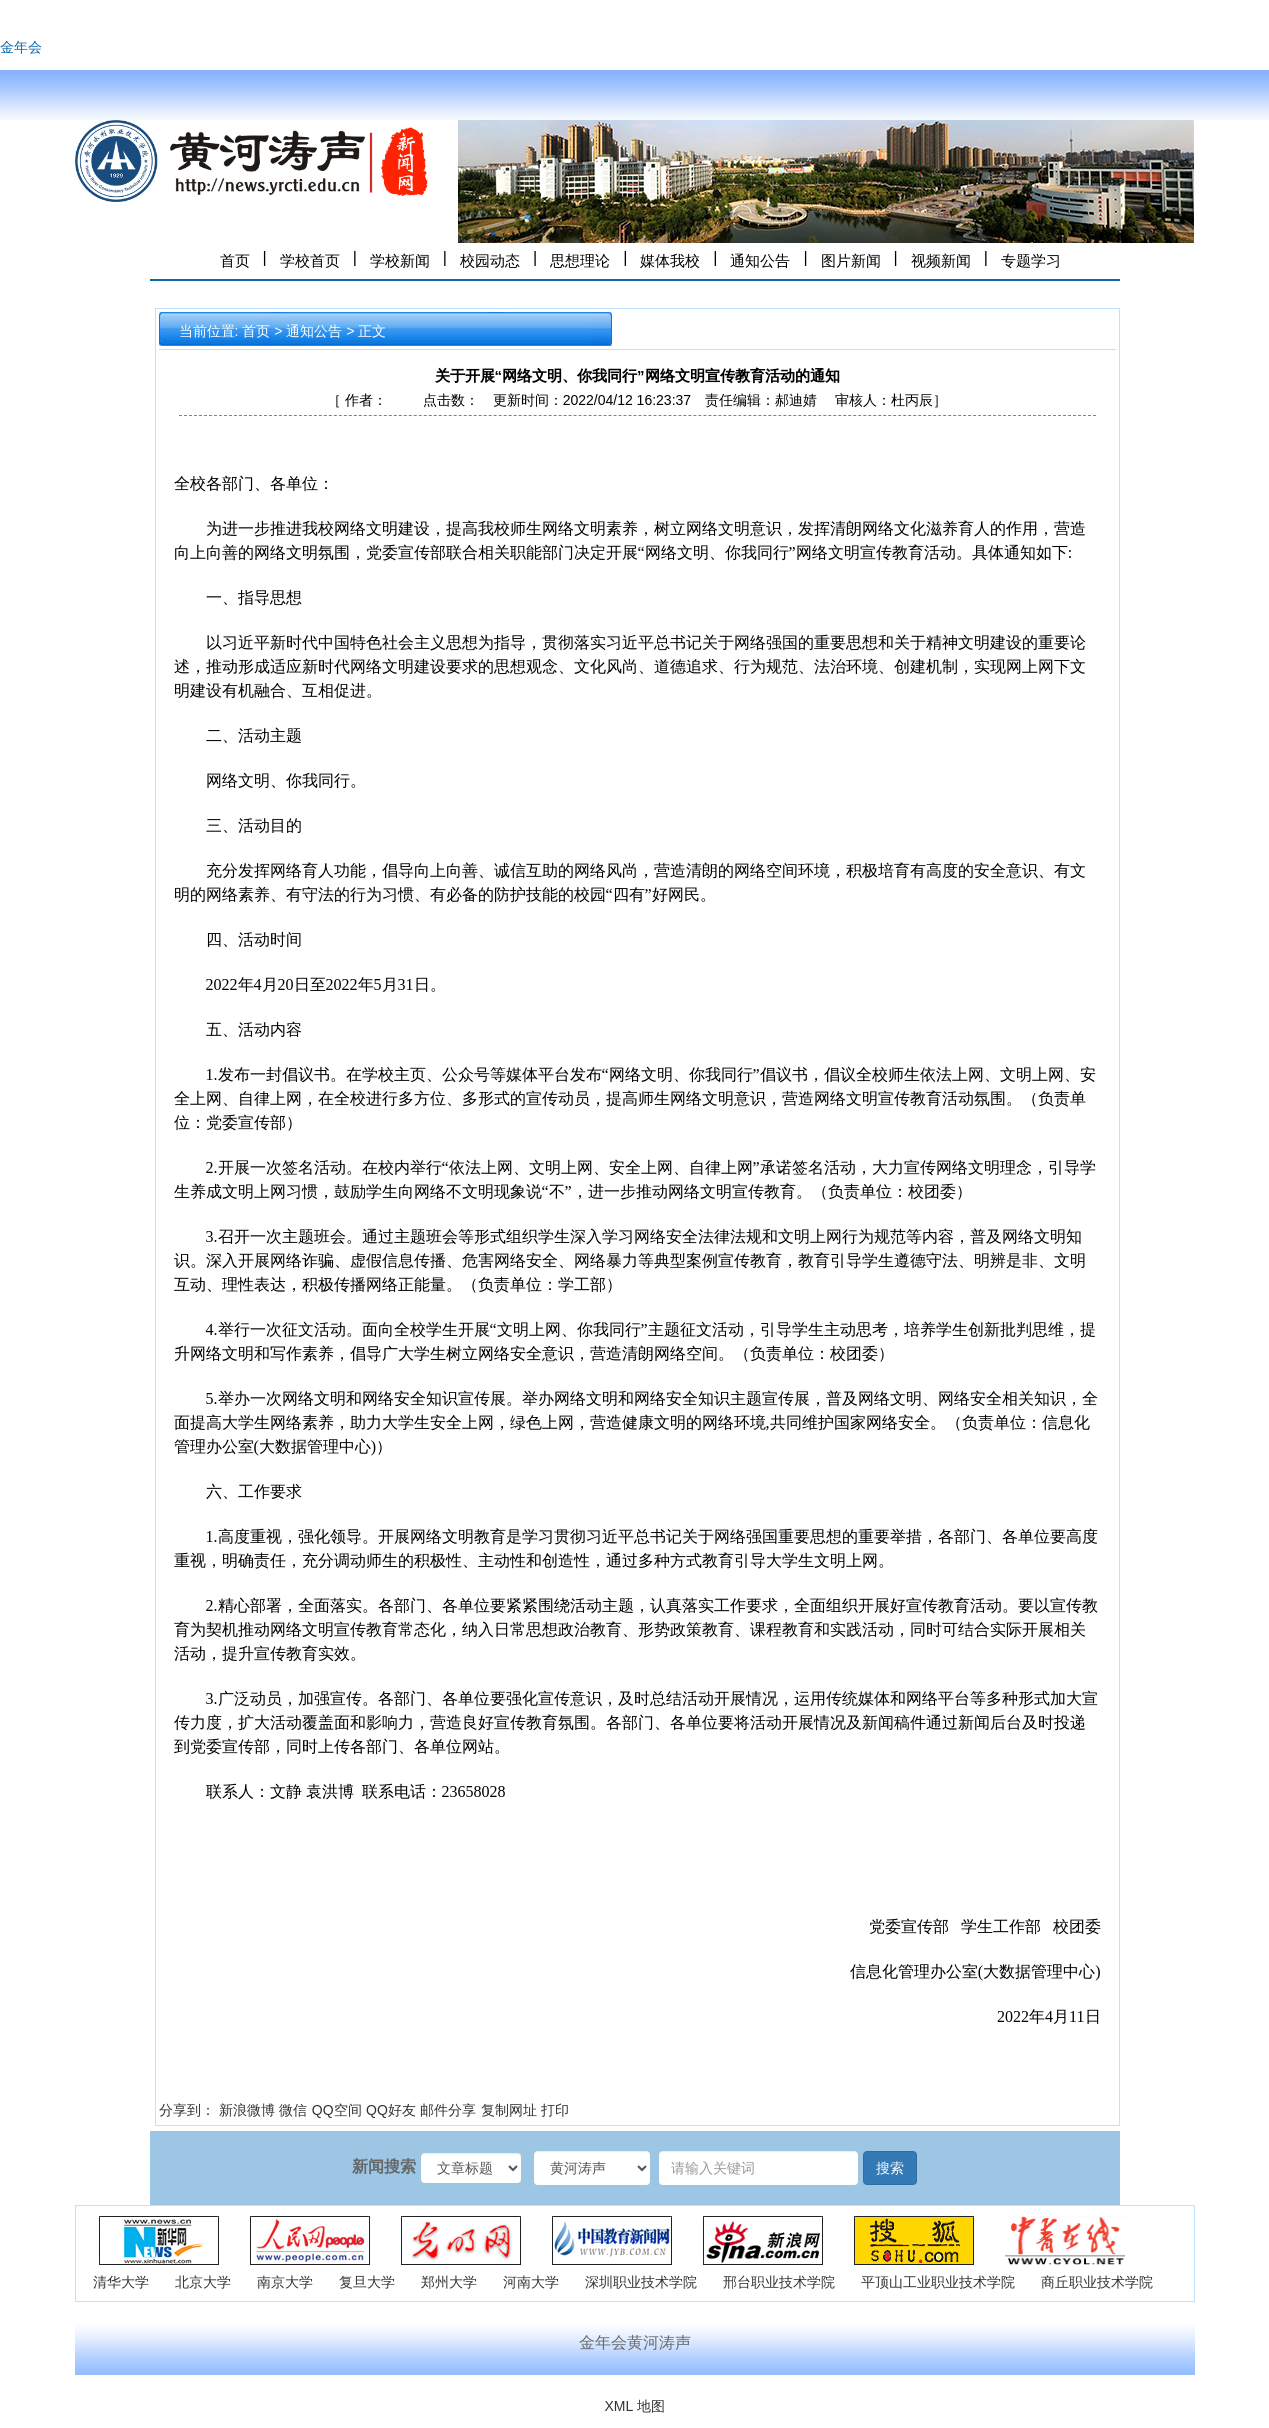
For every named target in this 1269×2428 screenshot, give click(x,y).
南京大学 (285, 2282)
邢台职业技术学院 (779, 2282)
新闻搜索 (384, 2166)
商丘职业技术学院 (1097, 2282)
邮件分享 (448, 2110)
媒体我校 (670, 260)
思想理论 (580, 260)
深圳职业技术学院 (641, 2282)
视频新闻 (941, 260)
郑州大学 (449, 2282)
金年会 (21, 47)
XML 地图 (634, 2406)
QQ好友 (391, 2110)
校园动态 (490, 260)
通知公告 (760, 260)
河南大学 (531, 2282)
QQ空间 (337, 2110)
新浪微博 (247, 2110)
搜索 (890, 2168)
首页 (235, 260)
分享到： (187, 2110)
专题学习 (1031, 260)
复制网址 (509, 2110)
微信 (293, 2110)
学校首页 (310, 260)
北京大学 (203, 2282)
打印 (555, 2110)
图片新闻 (851, 260)
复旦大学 (367, 2282)
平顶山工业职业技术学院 (938, 2282)
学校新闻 (400, 260)
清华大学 (121, 2282)
